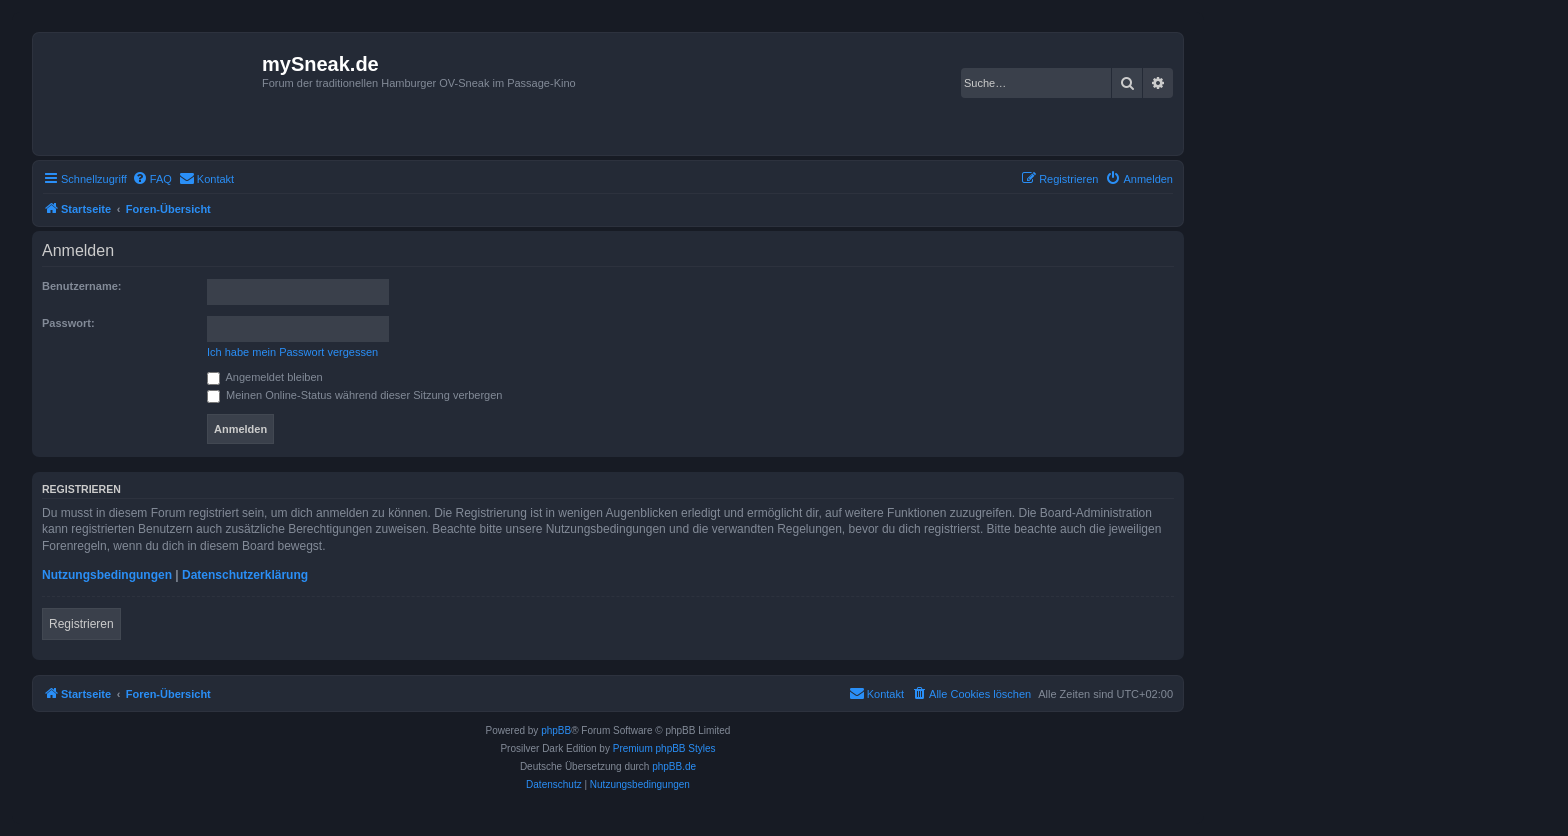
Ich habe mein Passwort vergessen (292, 352)
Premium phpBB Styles (664, 748)
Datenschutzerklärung (245, 575)
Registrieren (81, 624)
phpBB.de (674, 766)
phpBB (556, 730)
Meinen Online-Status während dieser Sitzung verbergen (354, 395)
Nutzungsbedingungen (107, 575)
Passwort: (68, 323)
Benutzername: (81, 286)
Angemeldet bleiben (265, 377)
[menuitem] (152, 179)
